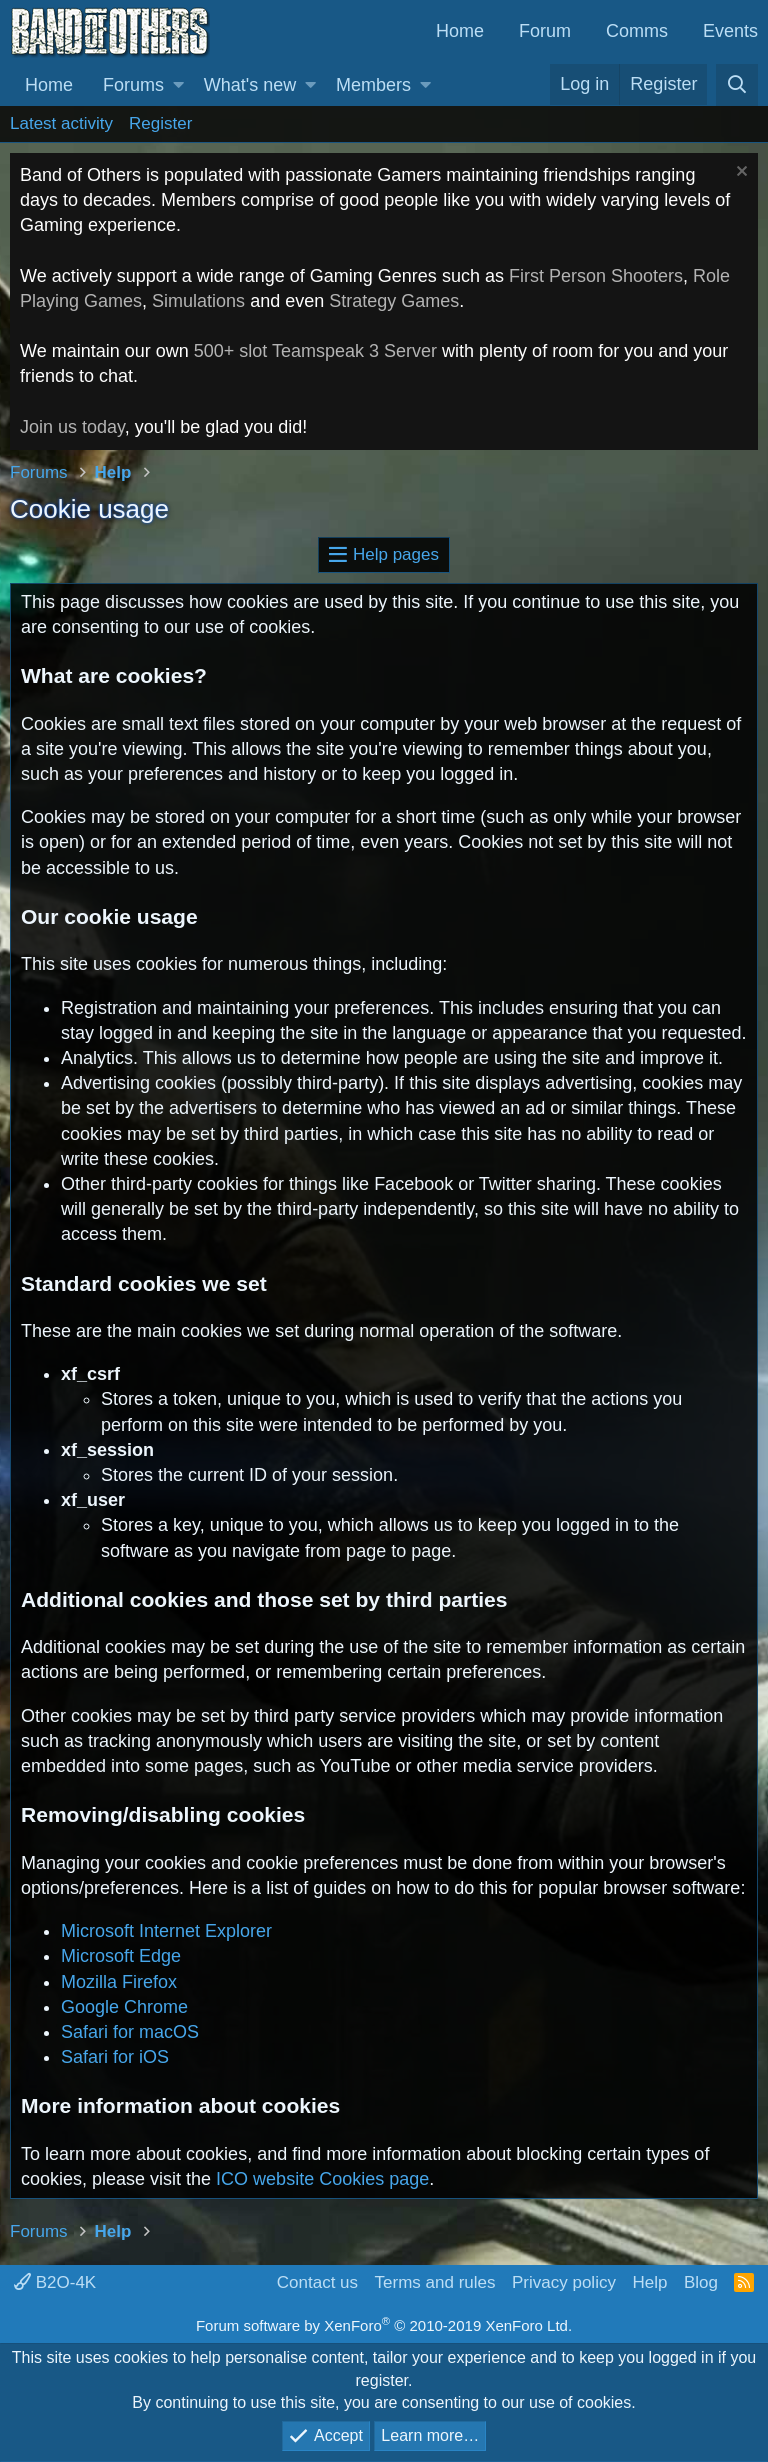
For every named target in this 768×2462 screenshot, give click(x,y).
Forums (133, 85)
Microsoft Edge (121, 1956)
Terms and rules (435, 2282)
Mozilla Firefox (119, 1982)
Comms (637, 31)
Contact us (317, 2282)
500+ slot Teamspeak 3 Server (315, 351)
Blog (701, 2282)
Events (730, 31)
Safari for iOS (115, 2057)
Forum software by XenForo (384, 2325)
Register (160, 123)
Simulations (198, 301)
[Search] (737, 85)
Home (460, 31)
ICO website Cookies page (322, 2179)
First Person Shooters (596, 276)
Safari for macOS (130, 2032)
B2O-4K (55, 2282)
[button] (178, 85)
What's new (250, 85)
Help (649, 2282)
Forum (545, 31)
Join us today (72, 427)
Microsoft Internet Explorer (166, 1931)
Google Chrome (124, 2007)
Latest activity (61, 123)
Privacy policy (564, 2282)
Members (373, 85)
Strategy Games (394, 301)
